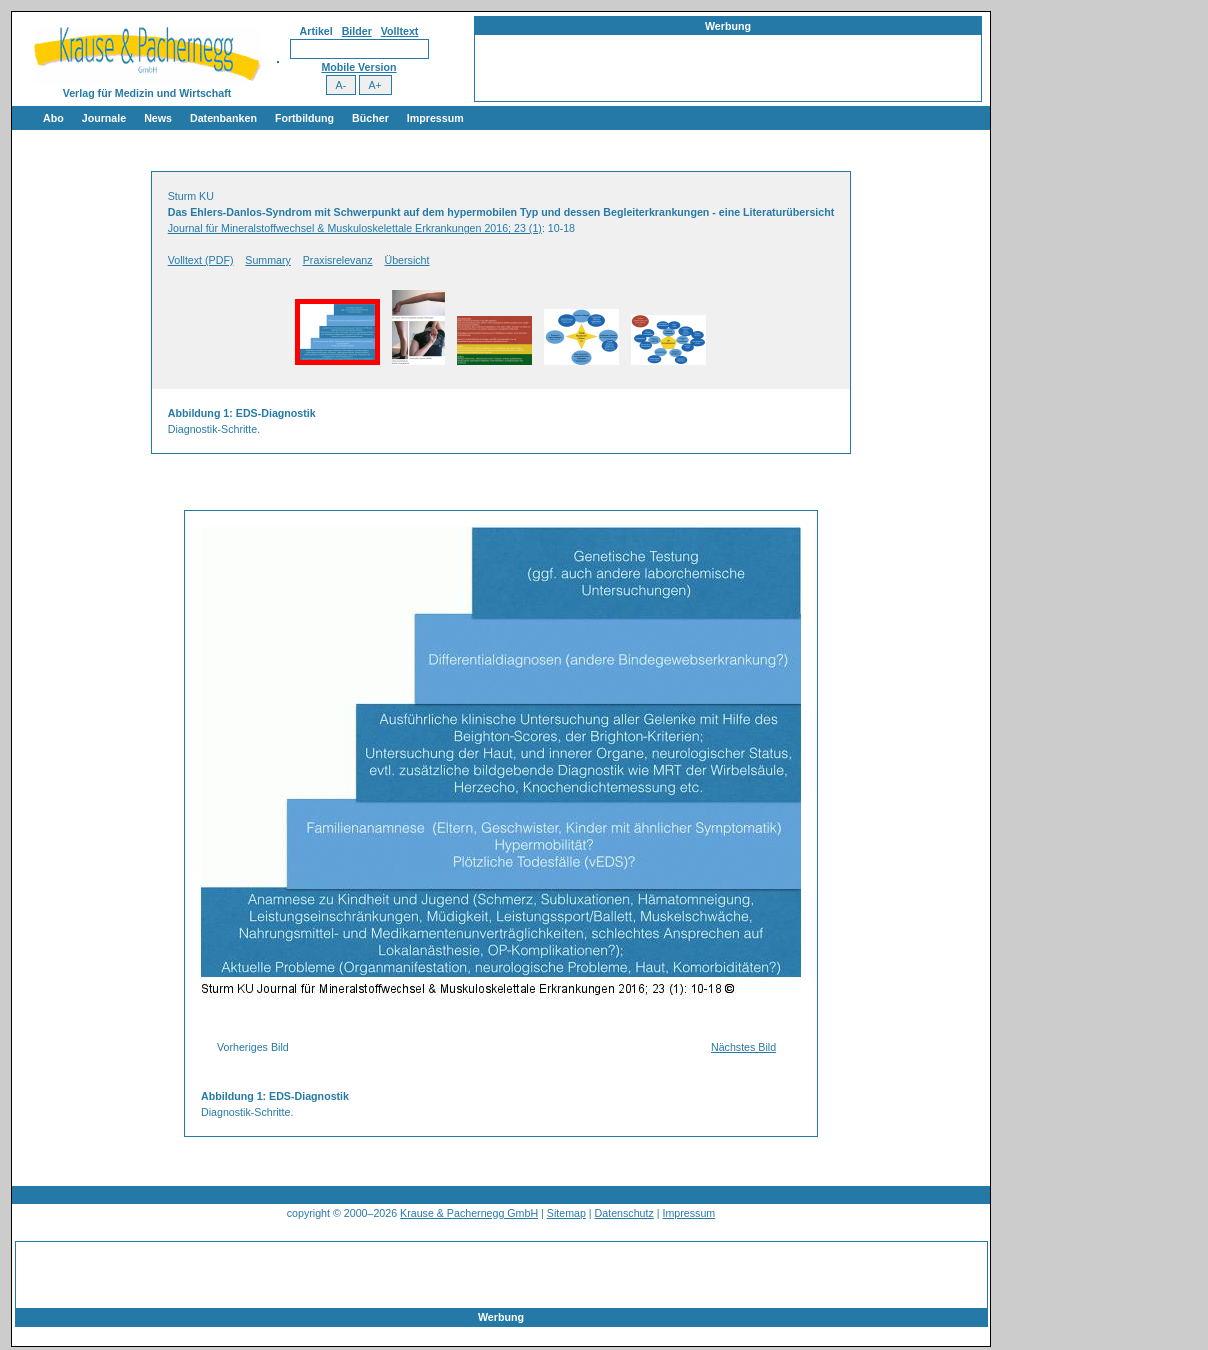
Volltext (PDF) (201, 260)
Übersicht (406, 260)
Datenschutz (624, 1213)
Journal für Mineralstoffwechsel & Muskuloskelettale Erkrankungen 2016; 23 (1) (355, 228)
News (158, 118)
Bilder (357, 31)
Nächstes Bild (743, 1047)
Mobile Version (358, 67)
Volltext (400, 31)
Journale (104, 118)
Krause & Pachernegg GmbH (469, 1213)
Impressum (435, 118)
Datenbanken (223, 118)
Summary (268, 260)
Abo (53, 118)
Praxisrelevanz (338, 260)
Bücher (370, 118)
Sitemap (566, 1213)
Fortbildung (304, 118)
